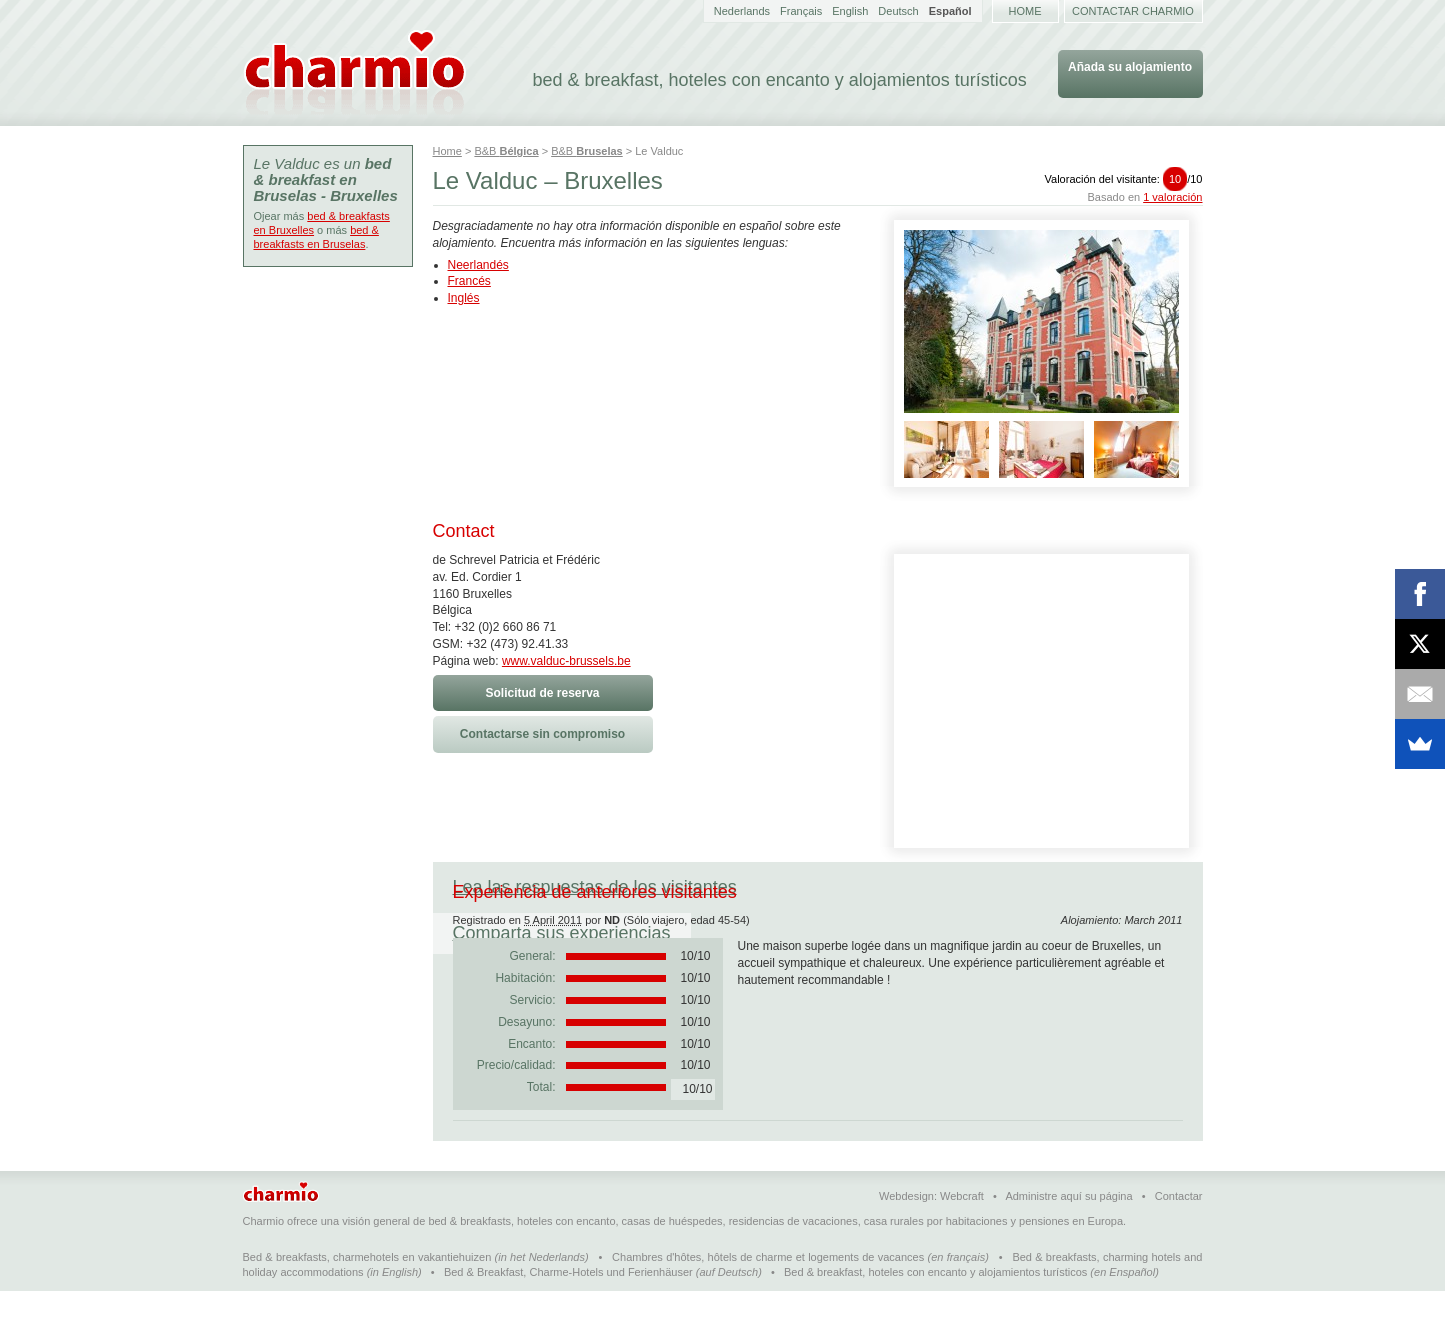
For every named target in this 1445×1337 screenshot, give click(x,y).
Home (1025, 11)
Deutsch (898, 11)
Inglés (464, 298)
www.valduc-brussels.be (566, 661)
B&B (506, 151)
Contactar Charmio (1133, 11)
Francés (469, 281)
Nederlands (742, 11)
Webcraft (962, 1242)
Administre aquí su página (1068, 1242)
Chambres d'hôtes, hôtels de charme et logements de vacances (768, 1303)
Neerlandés (478, 265)
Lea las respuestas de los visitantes (595, 887)
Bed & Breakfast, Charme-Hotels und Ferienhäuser (568, 1318)
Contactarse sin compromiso (542, 734)
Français (801, 11)
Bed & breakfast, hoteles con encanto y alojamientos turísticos (935, 1318)
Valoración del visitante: (1124, 179)
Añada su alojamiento (1130, 67)
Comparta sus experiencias (886, 887)
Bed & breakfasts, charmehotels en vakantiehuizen (367, 1303)
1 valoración (1172, 197)
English (850, 11)
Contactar (1179, 1242)
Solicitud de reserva (542, 693)
